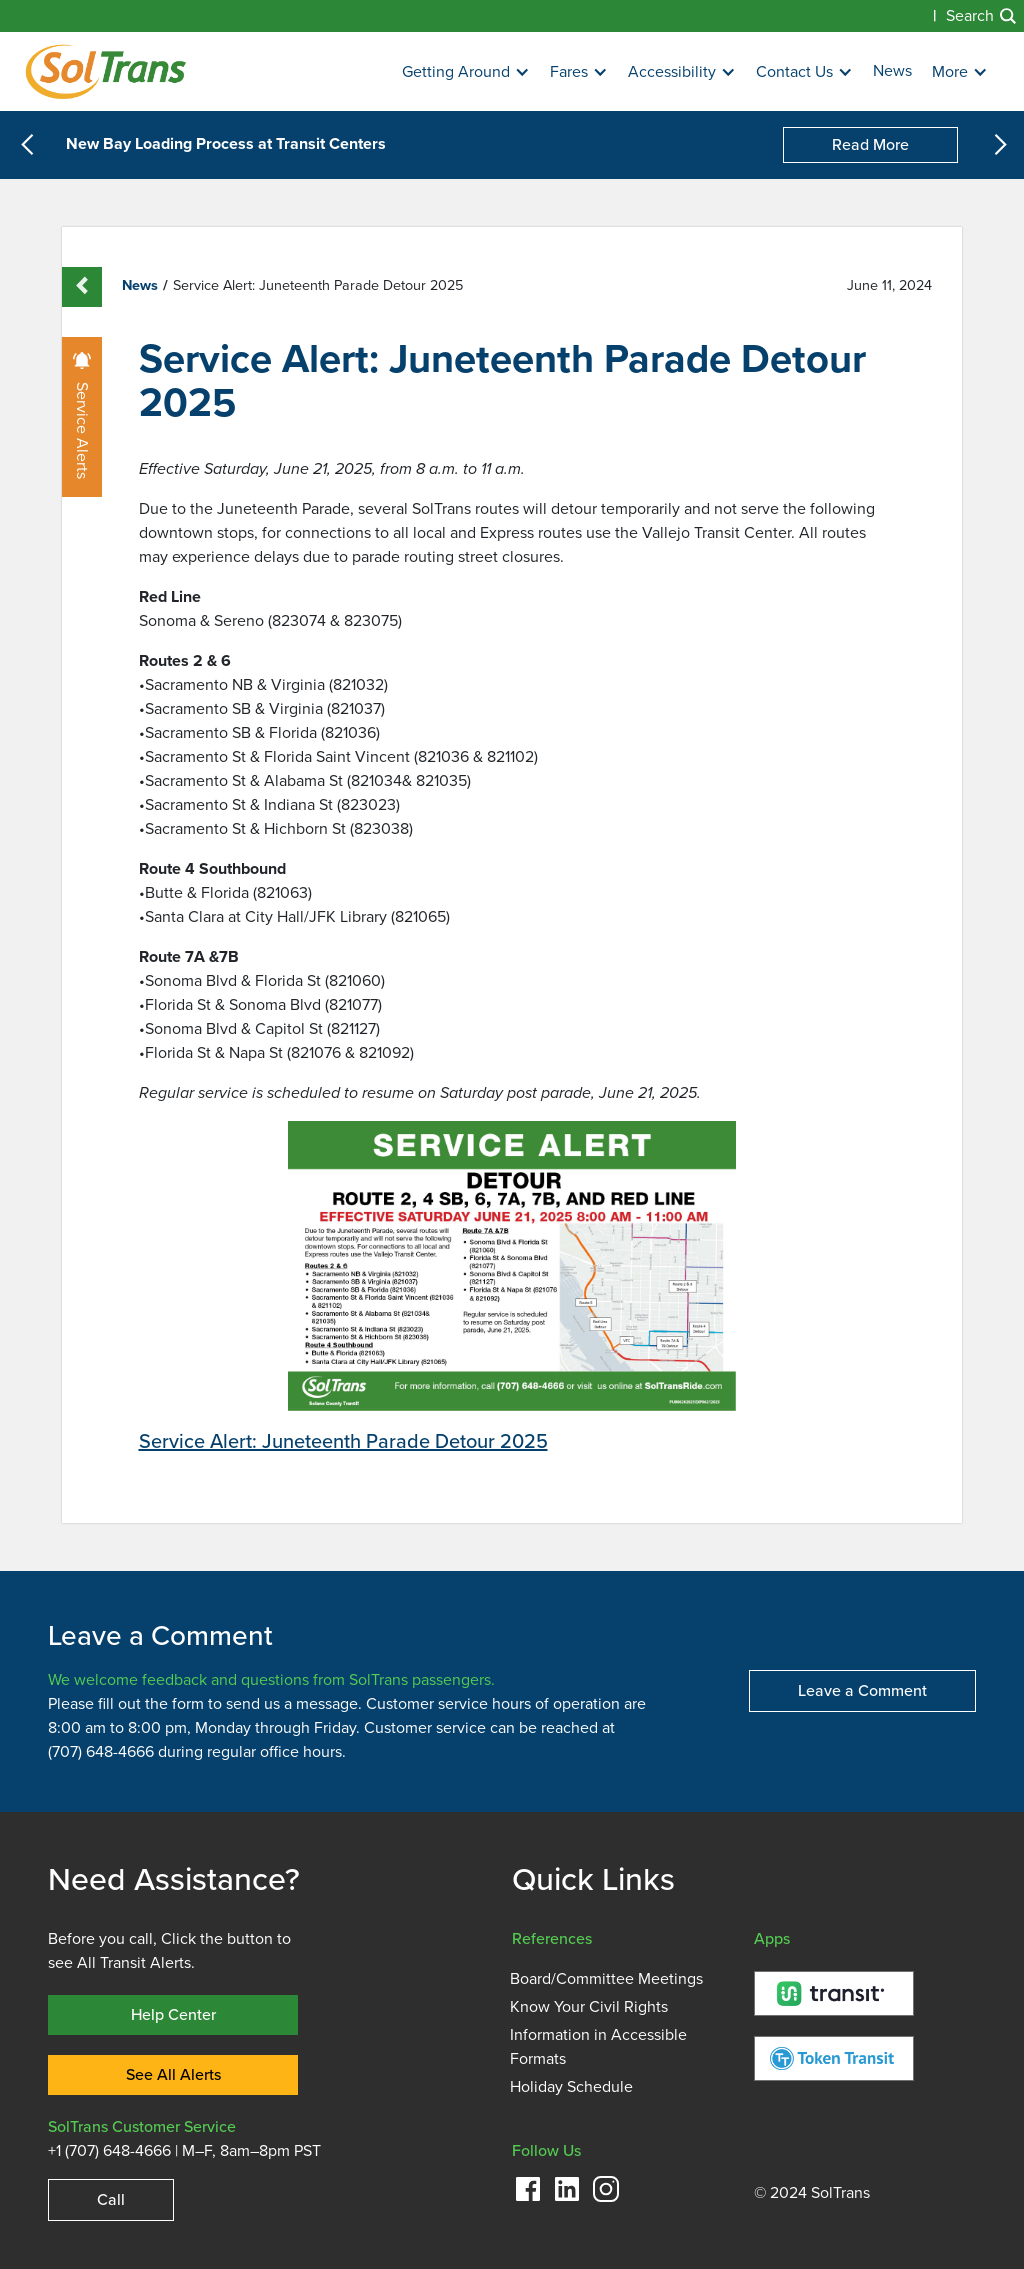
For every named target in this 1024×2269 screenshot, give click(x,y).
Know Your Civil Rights (589, 2007)
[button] (466, 72)
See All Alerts (173, 2074)
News (892, 71)
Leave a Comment (862, 1690)
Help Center (173, 2014)
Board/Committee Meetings (606, 1979)
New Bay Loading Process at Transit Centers (226, 145)
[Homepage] (105, 71)
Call (111, 2199)
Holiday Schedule (571, 2087)
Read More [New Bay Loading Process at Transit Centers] (870, 144)
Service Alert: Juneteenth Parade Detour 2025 (343, 1441)
